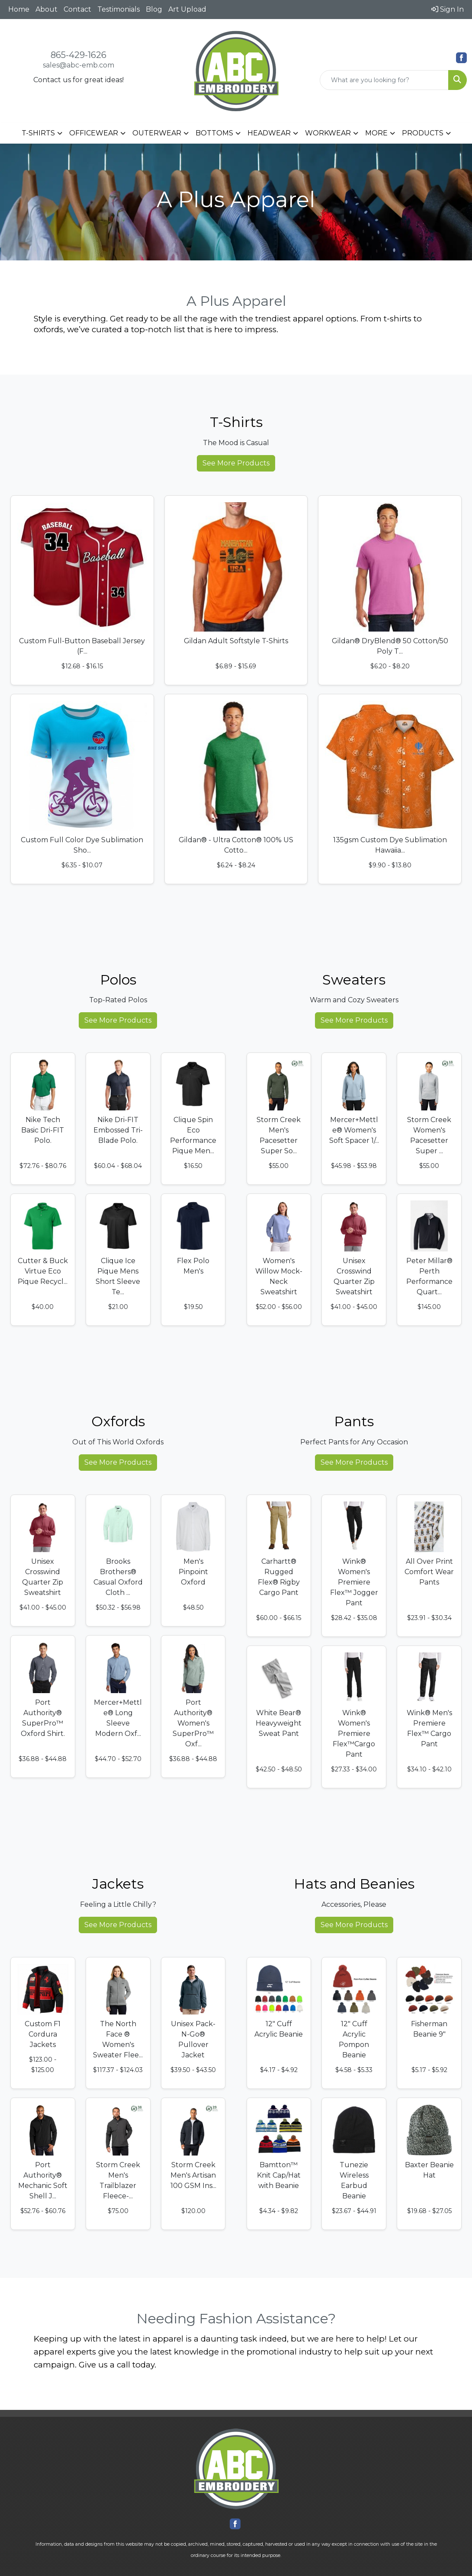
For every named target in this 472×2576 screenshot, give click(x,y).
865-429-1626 (78, 55)
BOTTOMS (214, 133)
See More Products (236, 463)
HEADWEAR (269, 133)
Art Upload (187, 9)
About (46, 9)
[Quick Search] (384, 80)
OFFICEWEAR (93, 133)
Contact (77, 9)
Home (18, 9)
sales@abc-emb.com (78, 65)
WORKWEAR (328, 133)
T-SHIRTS (38, 133)
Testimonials (118, 9)
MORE (376, 133)
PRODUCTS (422, 133)
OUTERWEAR (156, 133)
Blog (154, 9)
